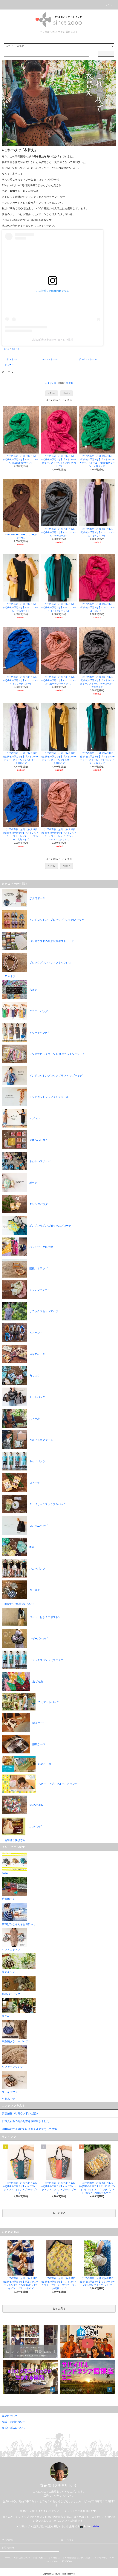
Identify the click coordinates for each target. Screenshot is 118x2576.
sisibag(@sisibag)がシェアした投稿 (52, 339)
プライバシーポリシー (102, 2558)
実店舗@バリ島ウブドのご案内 (20, 2113)
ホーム (6, 349)
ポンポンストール (87, 359)
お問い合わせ (8, 2547)
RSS (64, 2561)
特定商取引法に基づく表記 (78, 2558)
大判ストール (11, 359)
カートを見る (67, 2540)
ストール (15, 349)
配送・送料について (41, 2558)
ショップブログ (52, 2561)
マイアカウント (9, 2540)
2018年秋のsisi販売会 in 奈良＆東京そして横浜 (29, 2129)
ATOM (69, 2561)
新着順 (69, 383)
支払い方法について (22, 2558)
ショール (9, 364)
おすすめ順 (50, 383)
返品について (58, 2558)
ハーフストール (49, 359)
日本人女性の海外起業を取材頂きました (25, 2121)
